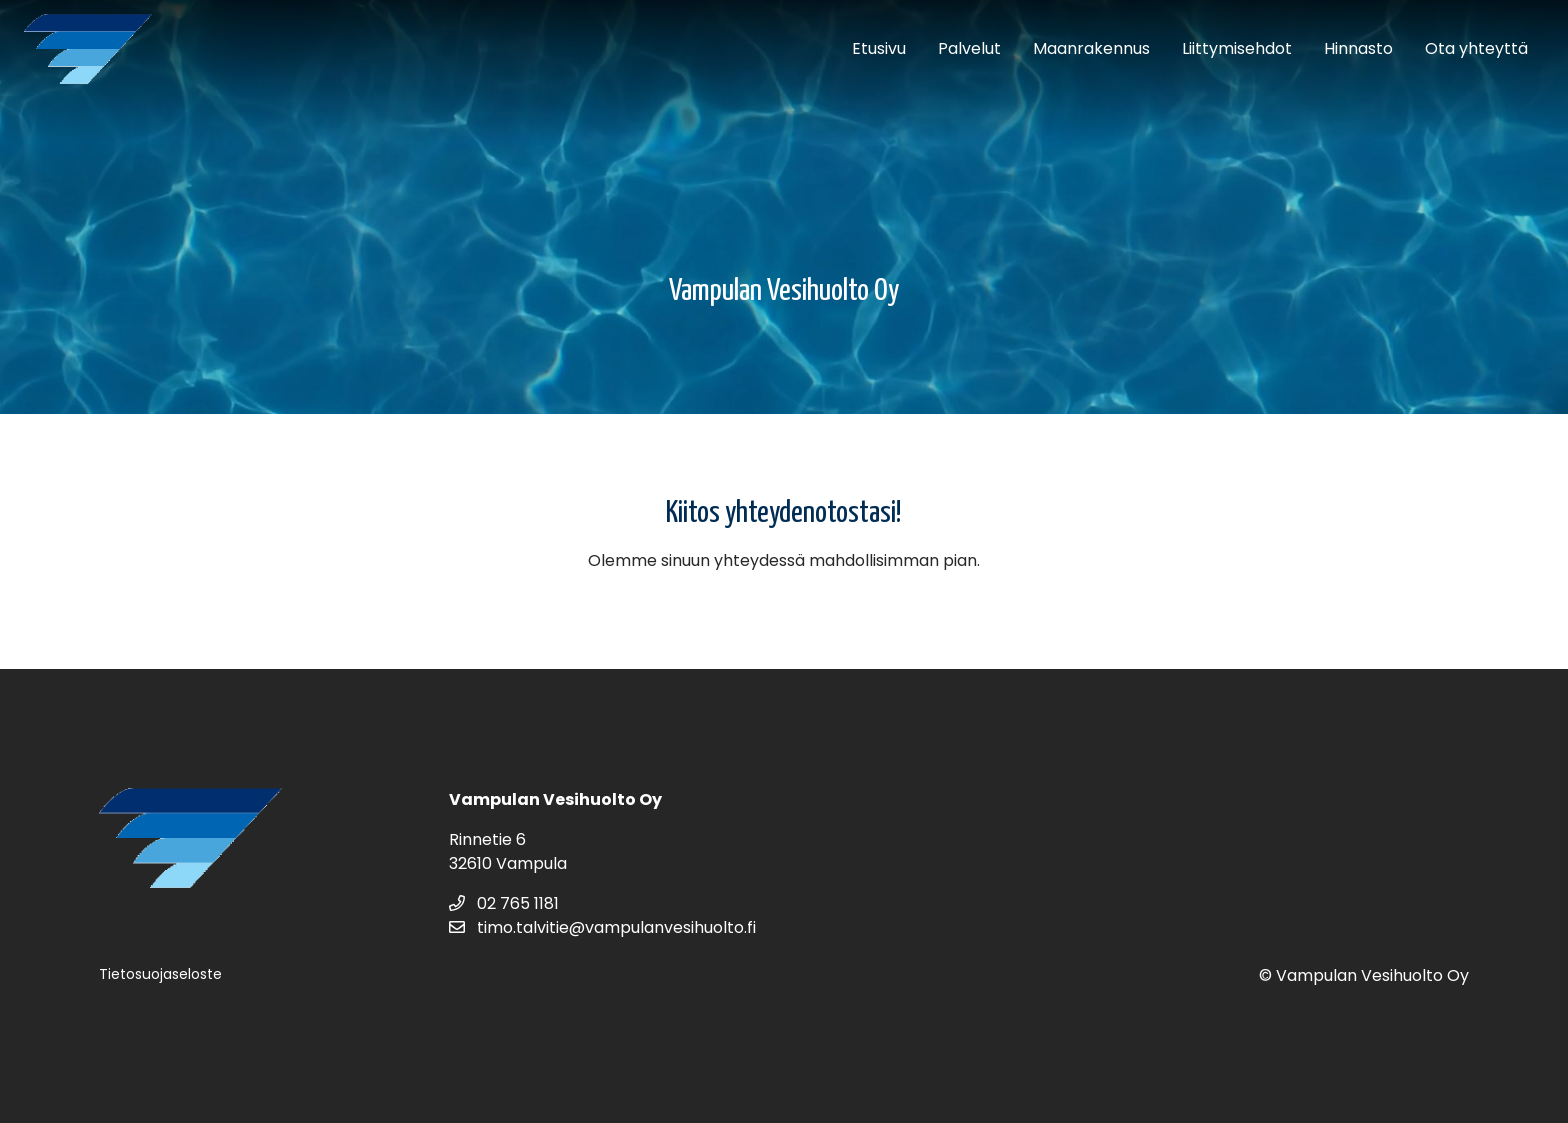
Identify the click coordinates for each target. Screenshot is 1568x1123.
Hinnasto (1358, 48)
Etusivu (879, 48)
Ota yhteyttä (1476, 48)
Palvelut (969, 48)
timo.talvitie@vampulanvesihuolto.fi (602, 927)
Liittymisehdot (1237, 48)
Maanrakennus (1091, 48)
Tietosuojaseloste (160, 974)
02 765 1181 (504, 903)
